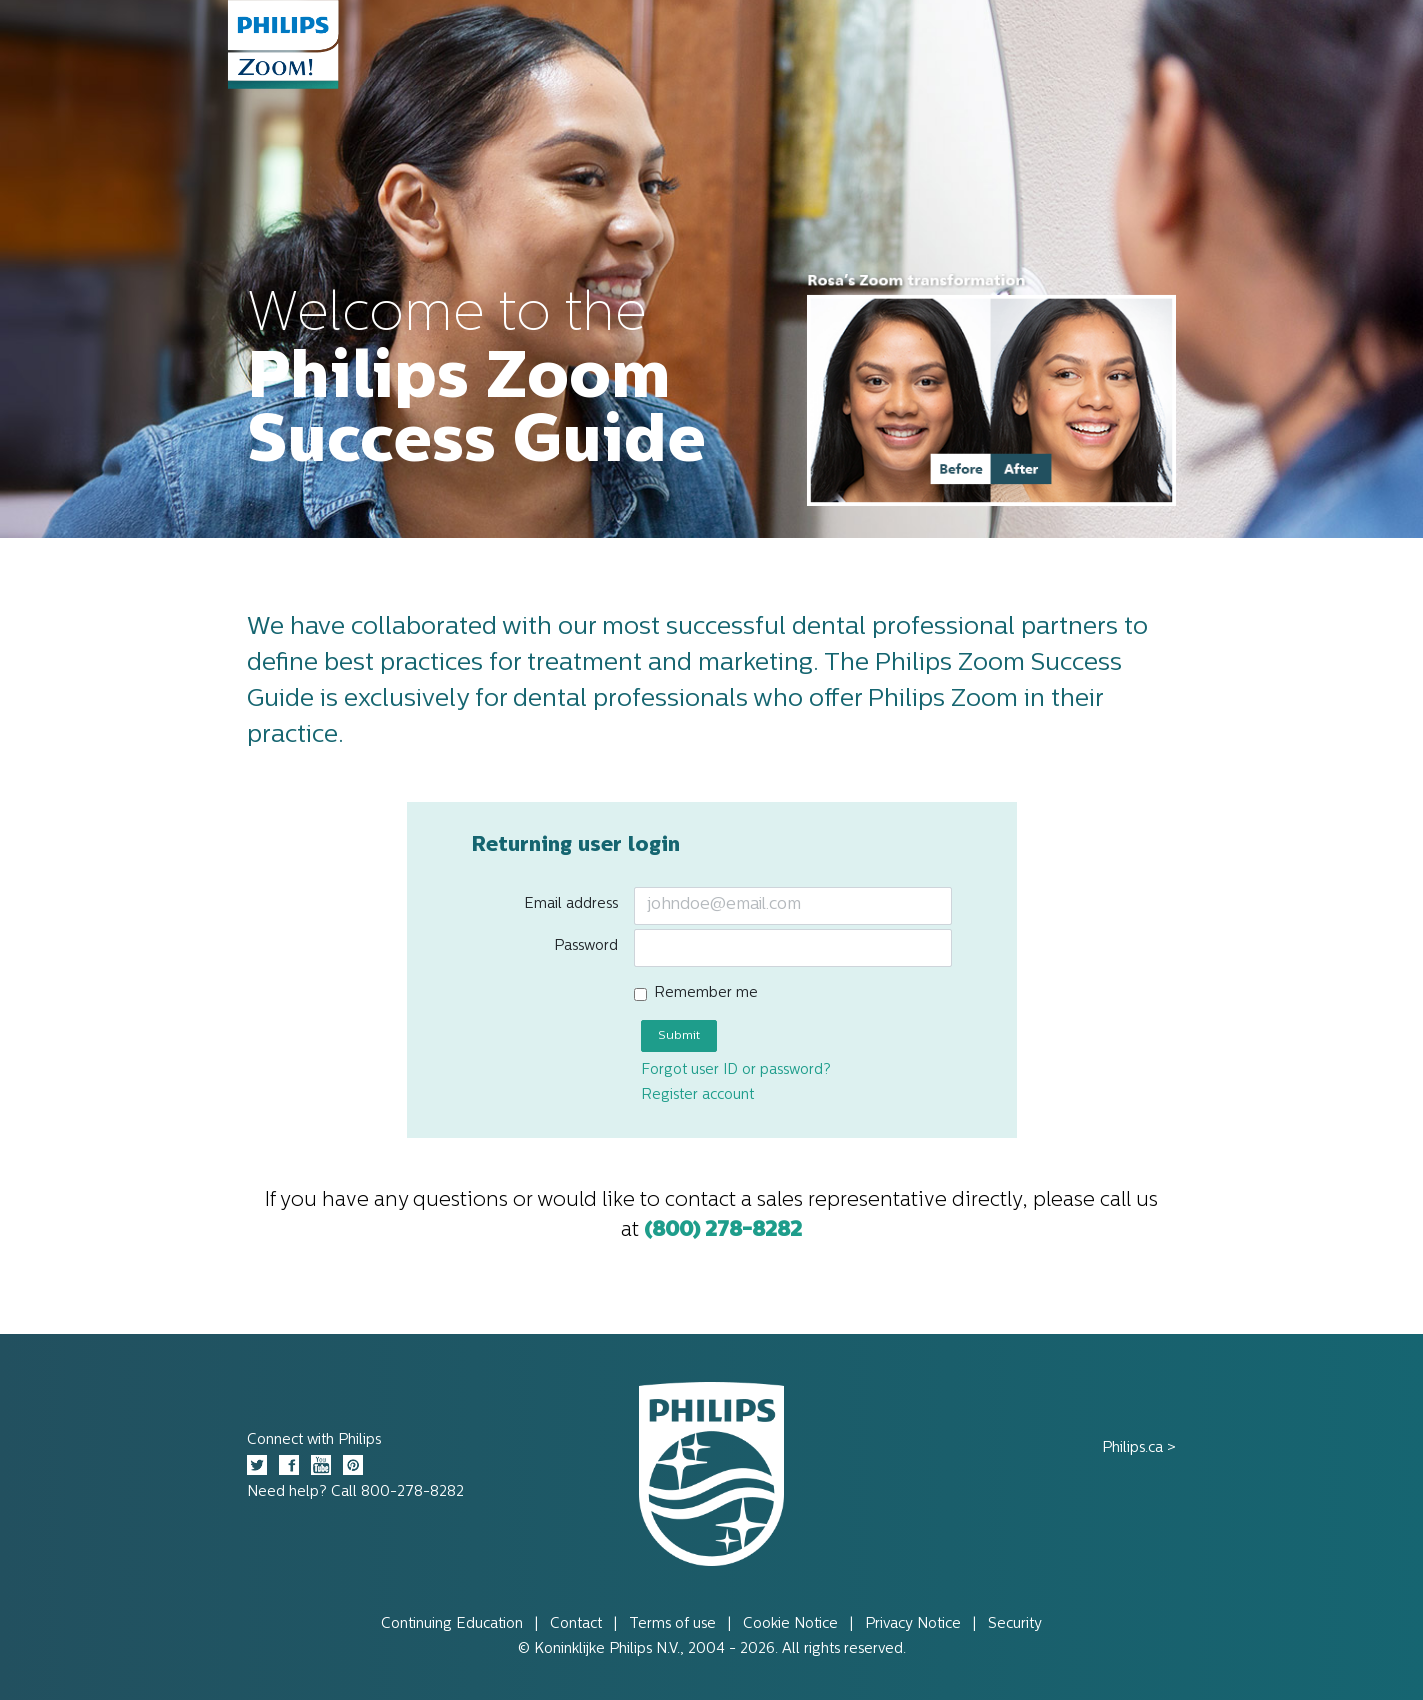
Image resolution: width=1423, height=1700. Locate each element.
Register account (697, 1095)
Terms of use (672, 1624)
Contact (576, 1624)
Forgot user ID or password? (736, 1070)
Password (586, 946)
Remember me (706, 993)
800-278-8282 (412, 1492)
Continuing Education (452, 1624)
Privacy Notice (913, 1624)
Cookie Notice (790, 1624)
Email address (571, 904)
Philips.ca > (1139, 1448)
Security (1015, 1624)
